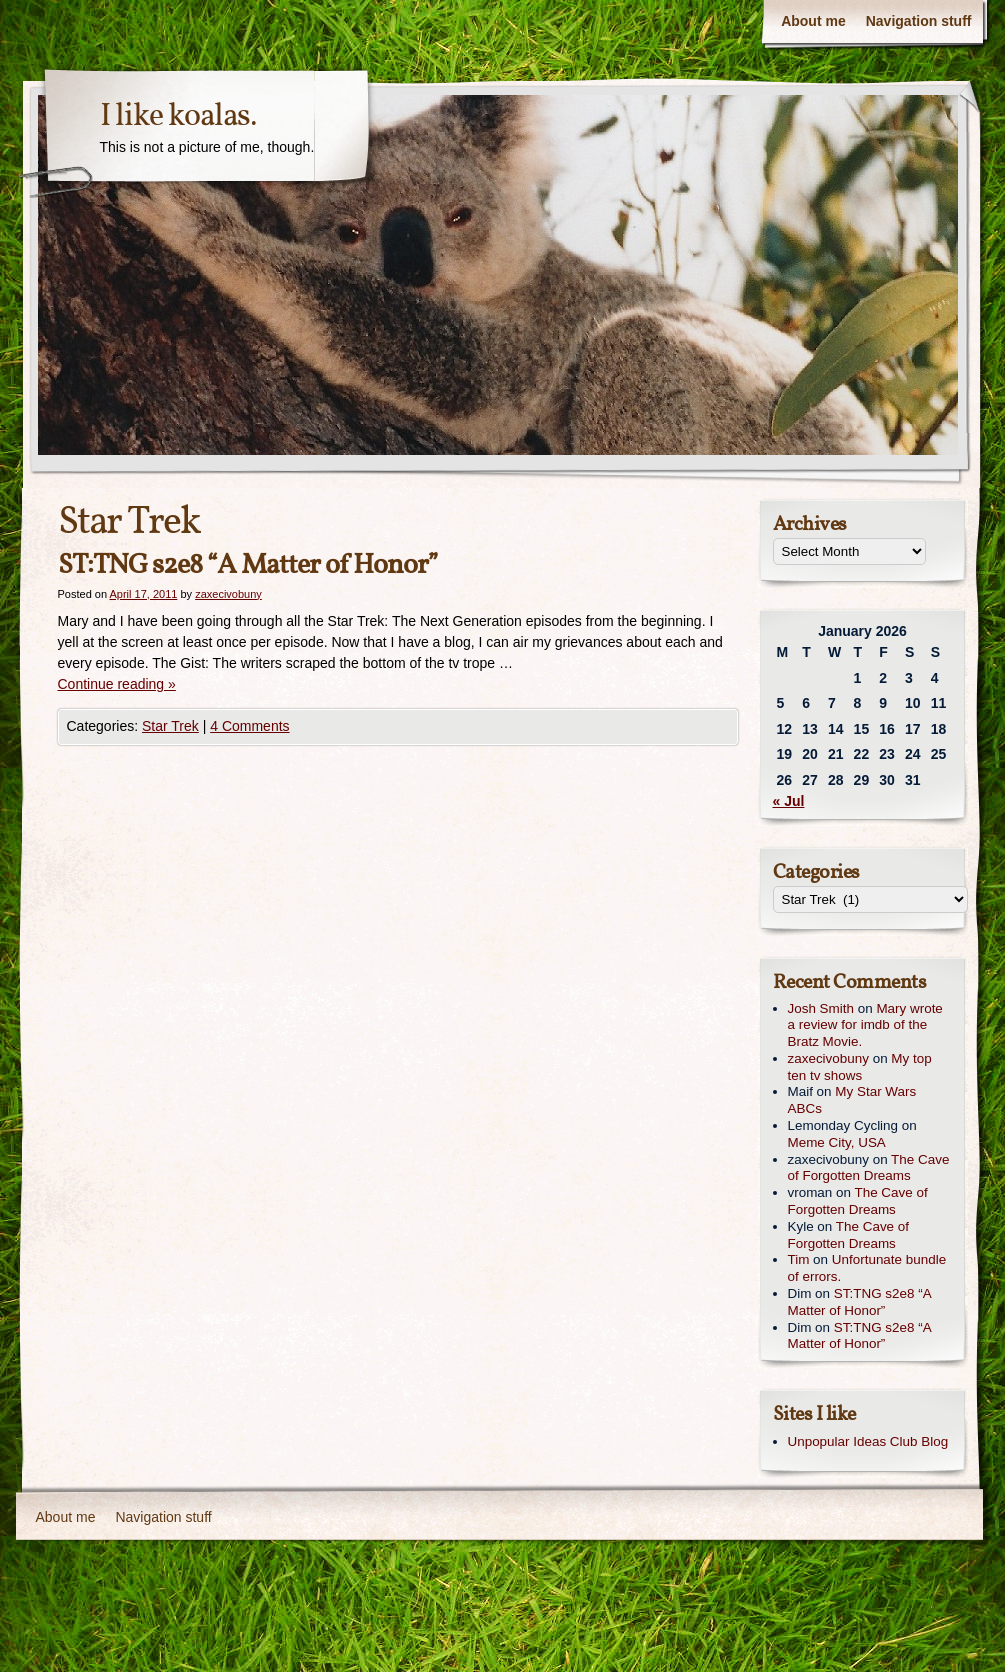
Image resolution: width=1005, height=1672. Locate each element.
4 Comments (249, 726)
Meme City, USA (837, 1142)
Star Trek (170, 726)
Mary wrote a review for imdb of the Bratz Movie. (865, 1025)
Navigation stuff (919, 21)
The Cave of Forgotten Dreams (869, 1168)
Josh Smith (821, 1008)
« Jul (789, 801)
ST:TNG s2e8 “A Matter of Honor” (248, 565)
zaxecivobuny (228, 594)
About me (813, 21)
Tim (799, 1259)
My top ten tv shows (860, 1067)
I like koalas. (178, 117)
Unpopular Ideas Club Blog (868, 1441)
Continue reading (117, 684)
